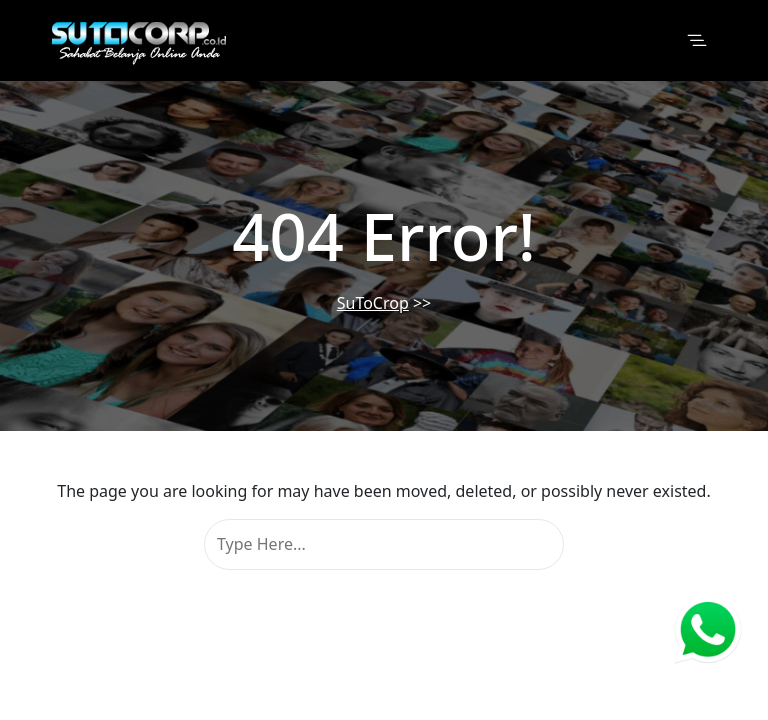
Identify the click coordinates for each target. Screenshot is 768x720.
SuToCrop (373, 303)
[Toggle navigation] (697, 41)
